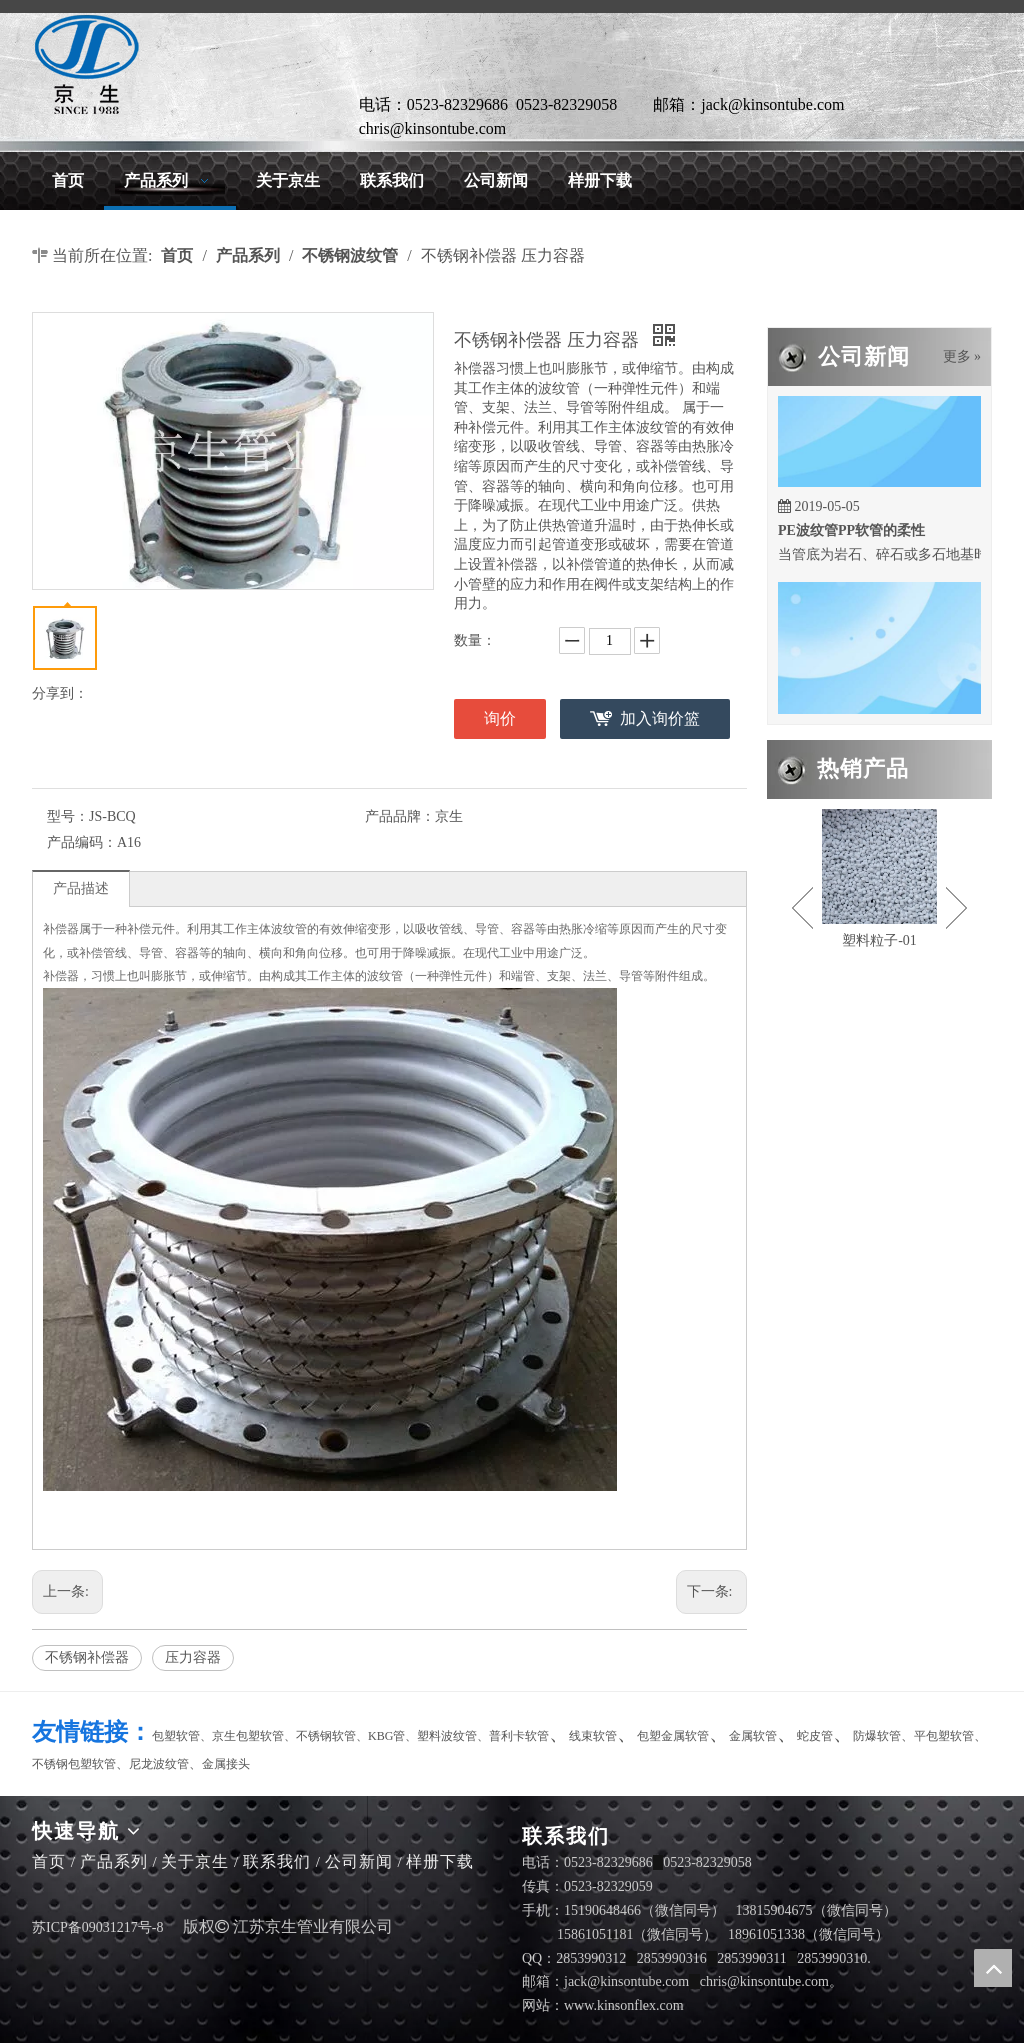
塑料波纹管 (447, 1736)
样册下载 (440, 1861)
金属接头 (226, 1764)
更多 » (962, 357)
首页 (49, 1861)
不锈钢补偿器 (87, 1657)
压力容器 (193, 1657)
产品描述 (81, 888)
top (993, 1968)
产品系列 (114, 1861)
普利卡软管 (519, 1736)
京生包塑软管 (248, 1736)
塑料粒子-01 (879, 940)
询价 (500, 718)
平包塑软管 (944, 1736)
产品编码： (82, 842)
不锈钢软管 (326, 1736)
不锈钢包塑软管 (74, 1764)
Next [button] (956, 908)
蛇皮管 (815, 1736)
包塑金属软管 (673, 1736)
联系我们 (277, 1861)
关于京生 (195, 1861)
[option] (879, 881)
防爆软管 (877, 1736)
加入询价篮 (660, 718)
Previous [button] (802, 908)
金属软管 (753, 1736)
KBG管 (386, 1736)
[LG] (87, 64)
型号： (68, 816)
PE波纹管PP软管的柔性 (851, 534)
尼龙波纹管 (159, 1764)
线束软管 (593, 1736)
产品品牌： (400, 816)
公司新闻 (359, 1861)
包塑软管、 (182, 1736)
